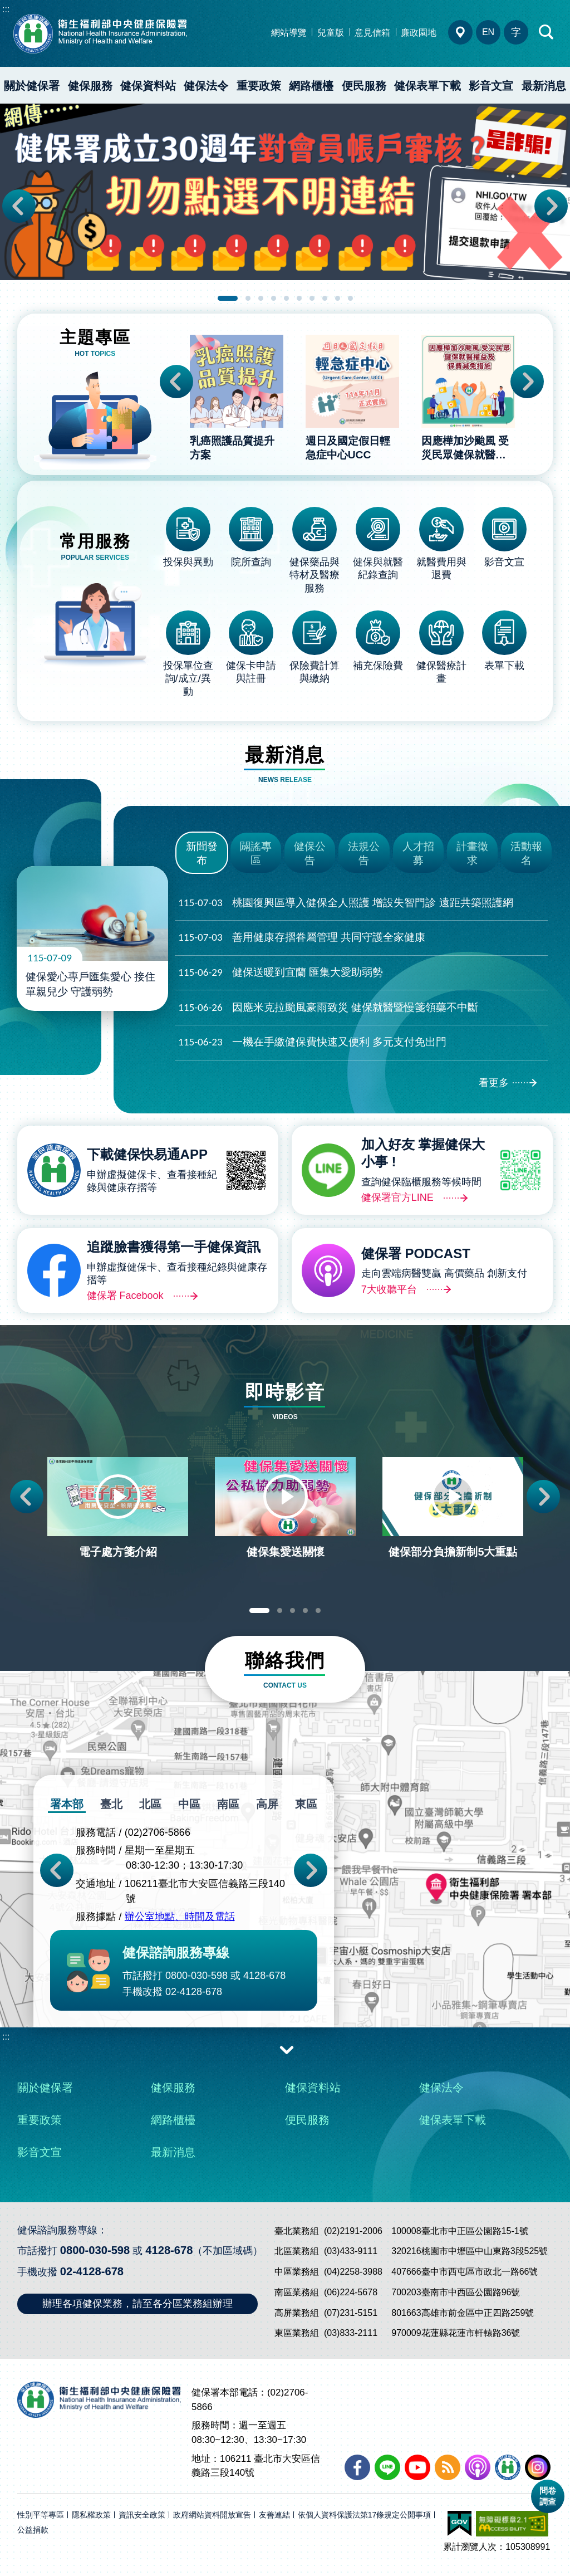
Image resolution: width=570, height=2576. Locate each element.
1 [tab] (228, 298)
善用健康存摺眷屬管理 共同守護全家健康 (301, 938)
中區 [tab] (189, 1804)
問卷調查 (547, 2496)
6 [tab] (299, 298)
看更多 (494, 1082)
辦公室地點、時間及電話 (180, 1916)
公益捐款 (32, 2530)
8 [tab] (324, 298)
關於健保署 (32, 86)
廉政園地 (418, 32)
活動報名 (526, 853)
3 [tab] (260, 298)
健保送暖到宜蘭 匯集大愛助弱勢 (280, 973)
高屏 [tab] (267, 1804)
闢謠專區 (256, 853)
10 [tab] (350, 298)
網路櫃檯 (311, 86)
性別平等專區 (40, 2515)
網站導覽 (289, 32)
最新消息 (173, 2152)
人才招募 (418, 853)
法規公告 (364, 853)
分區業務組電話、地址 (460, 32)
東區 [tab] (306, 1804)
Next (551, 206)
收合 (286, 2049)
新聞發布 (202, 853)
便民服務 (364, 86)
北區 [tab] (150, 1804)
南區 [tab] (228, 1804)
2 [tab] (247, 298)
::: (5, 9)
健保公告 (310, 853)
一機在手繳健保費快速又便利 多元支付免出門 (312, 1042)
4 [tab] (273, 298)
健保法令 (206, 86)
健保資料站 (148, 86)
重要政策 (259, 86)
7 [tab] (312, 298)
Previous (19, 206)
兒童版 (330, 32)
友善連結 (274, 2515)
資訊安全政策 (142, 2515)
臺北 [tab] (111, 1804)
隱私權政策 (91, 2515)
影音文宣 (491, 86)
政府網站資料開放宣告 (212, 2515)
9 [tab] (337, 298)
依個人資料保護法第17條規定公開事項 (364, 2515)
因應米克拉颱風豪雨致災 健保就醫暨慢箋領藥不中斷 (328, 1008)
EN (488, 32)
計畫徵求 (472, 853)
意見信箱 (372, 32)
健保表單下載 (427, 86)
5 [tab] (286, 298)
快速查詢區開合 (546, 32)
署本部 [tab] (66, 1804)
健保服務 (90, 86)
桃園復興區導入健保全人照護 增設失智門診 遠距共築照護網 (345, 903)
